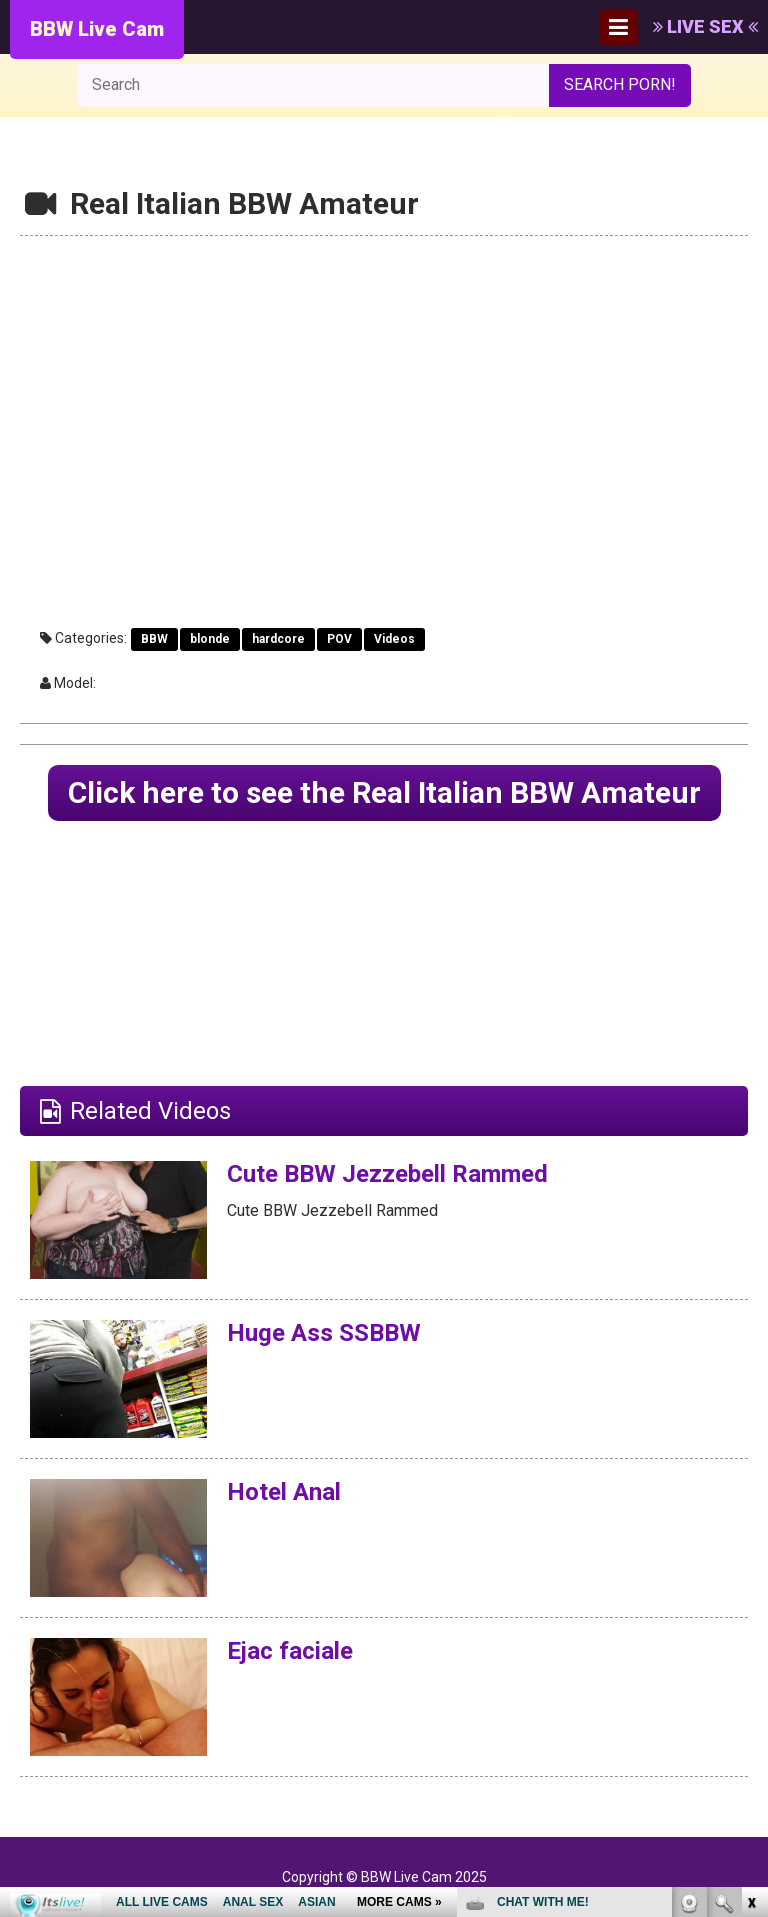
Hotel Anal (284, 1492)
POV (339, 639)
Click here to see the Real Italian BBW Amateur (384, 792)
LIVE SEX (705, 26)
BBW (154, 639)
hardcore (278, 639)
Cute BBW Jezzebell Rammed (387, 1174)
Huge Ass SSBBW (324, 1333)
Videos (394, 639)
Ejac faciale (290, 1651)
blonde (210, 639)
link (750, 1604)
